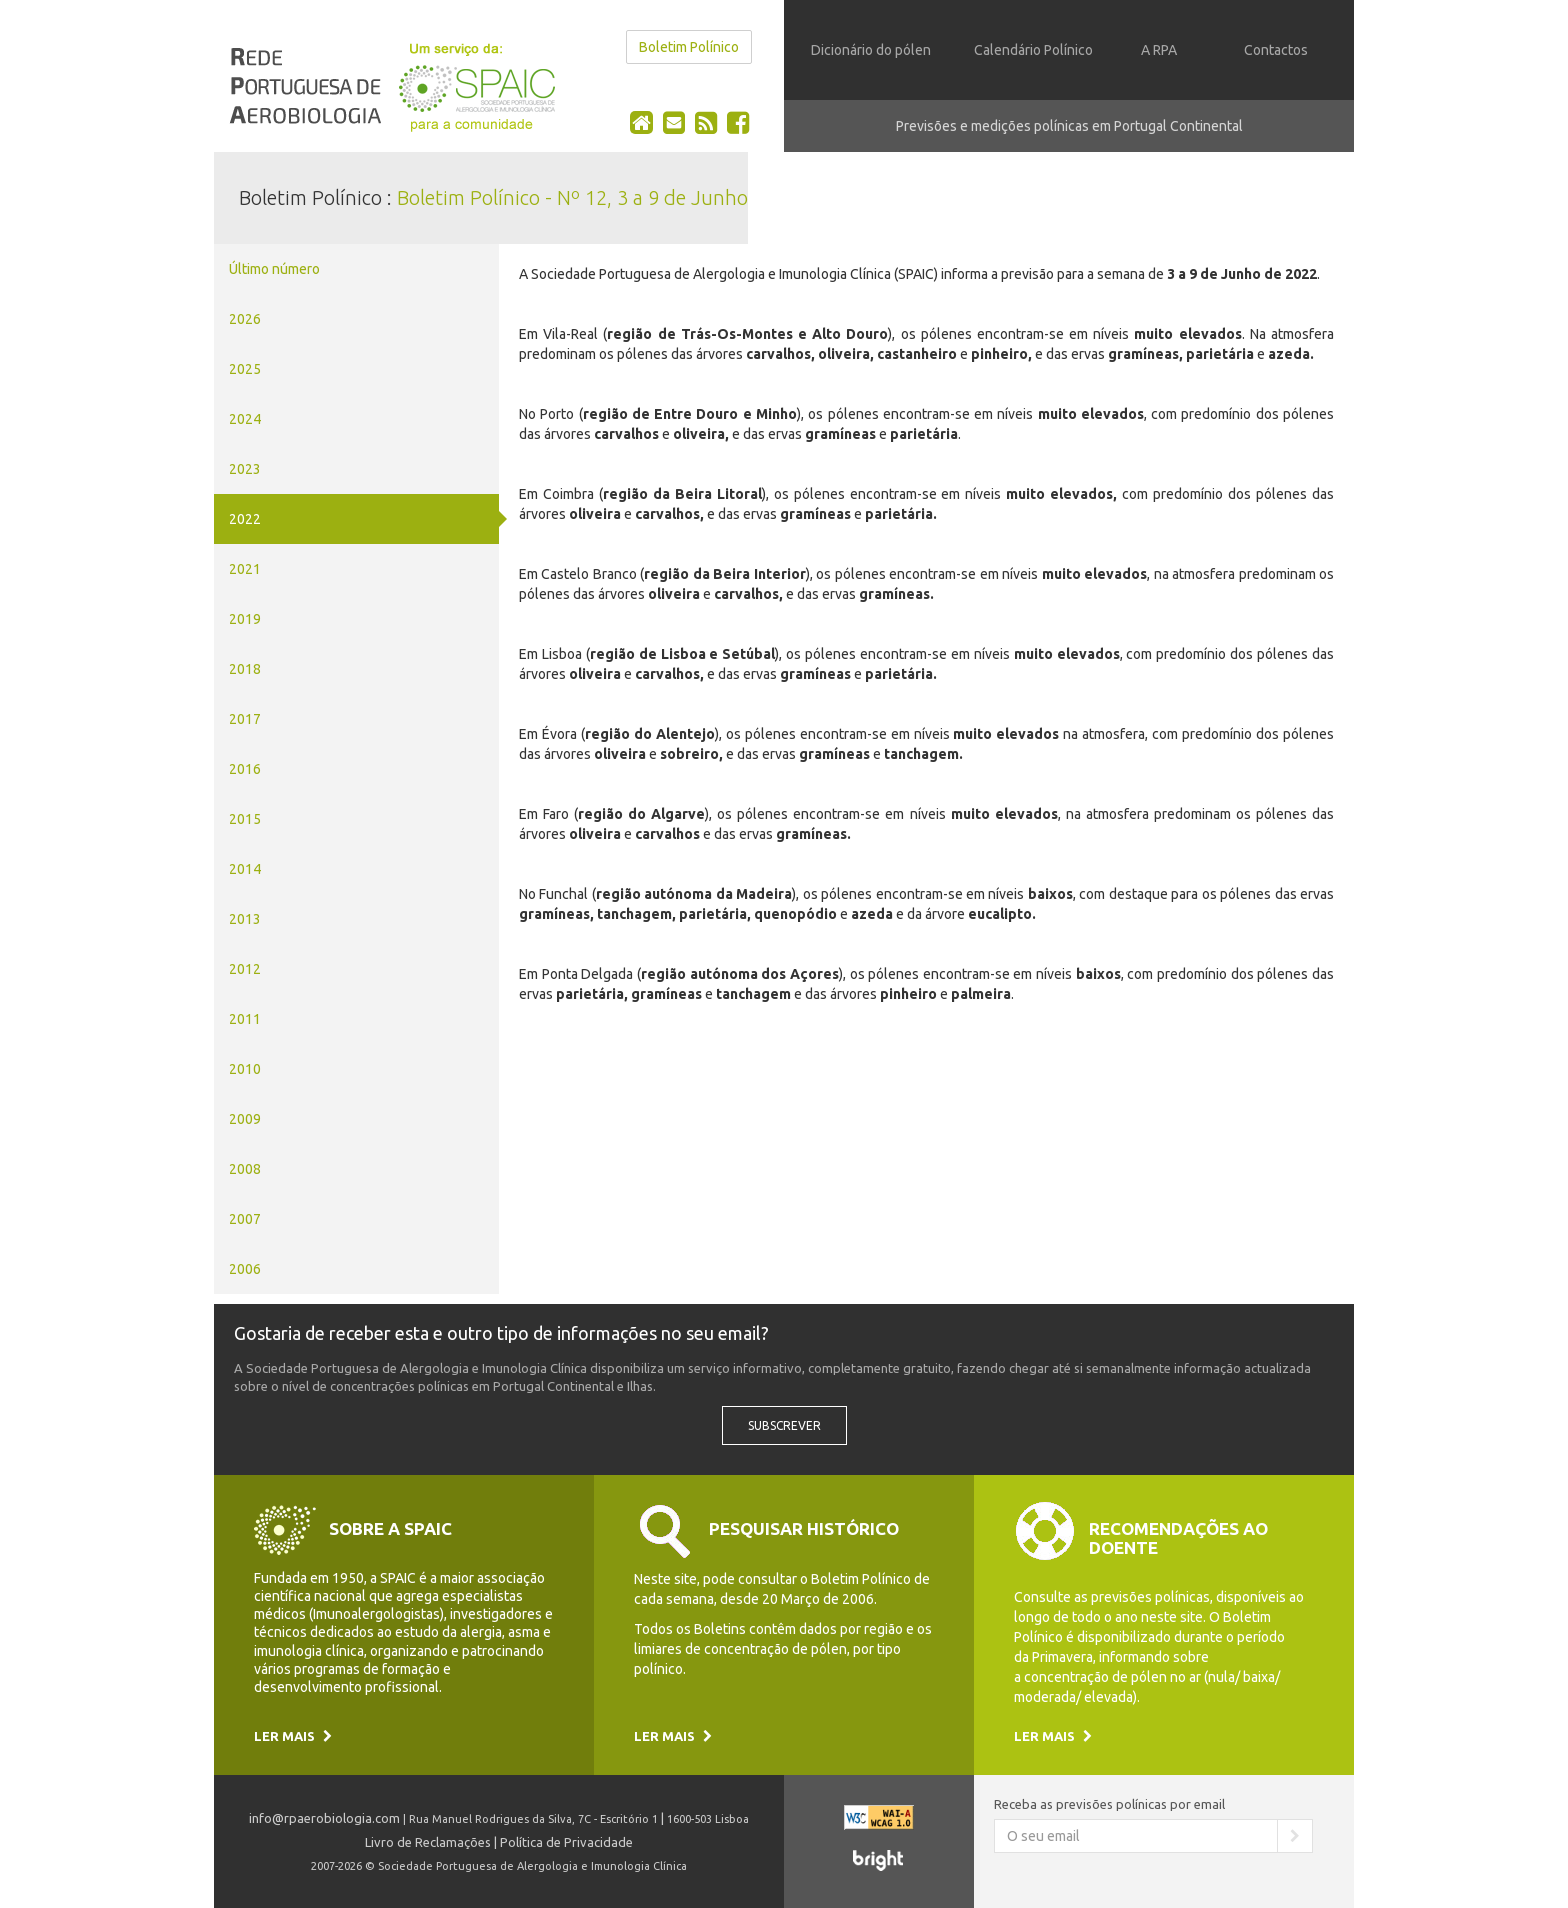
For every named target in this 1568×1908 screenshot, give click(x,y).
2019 (245, 619)
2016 (245, 769)
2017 (245, 719)
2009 (245, 1119)
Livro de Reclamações (428, 1842)
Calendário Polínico (1033, 50)
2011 (245, 1019)
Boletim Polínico (689, 47)
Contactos (1276, 50)
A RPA (1159, 50)
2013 (245, 919)
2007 (245, 1219)
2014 (245, 869)
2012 (245, 969)
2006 (245, 1269)
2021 (245, 569)
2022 (245, 519)
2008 (245, 1169)
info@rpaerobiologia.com (324, 1818)
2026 (245, 319)
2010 (245, 1069)
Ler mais (293, 1736)
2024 (245, 419)
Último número (274, 269)
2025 (245, 369)
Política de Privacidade (566, 1842)
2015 (245, 819)
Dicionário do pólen (871, 50)
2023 (245, 469)
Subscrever (784, 1425)
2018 (245, 669)
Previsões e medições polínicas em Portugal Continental (1069, 126)
